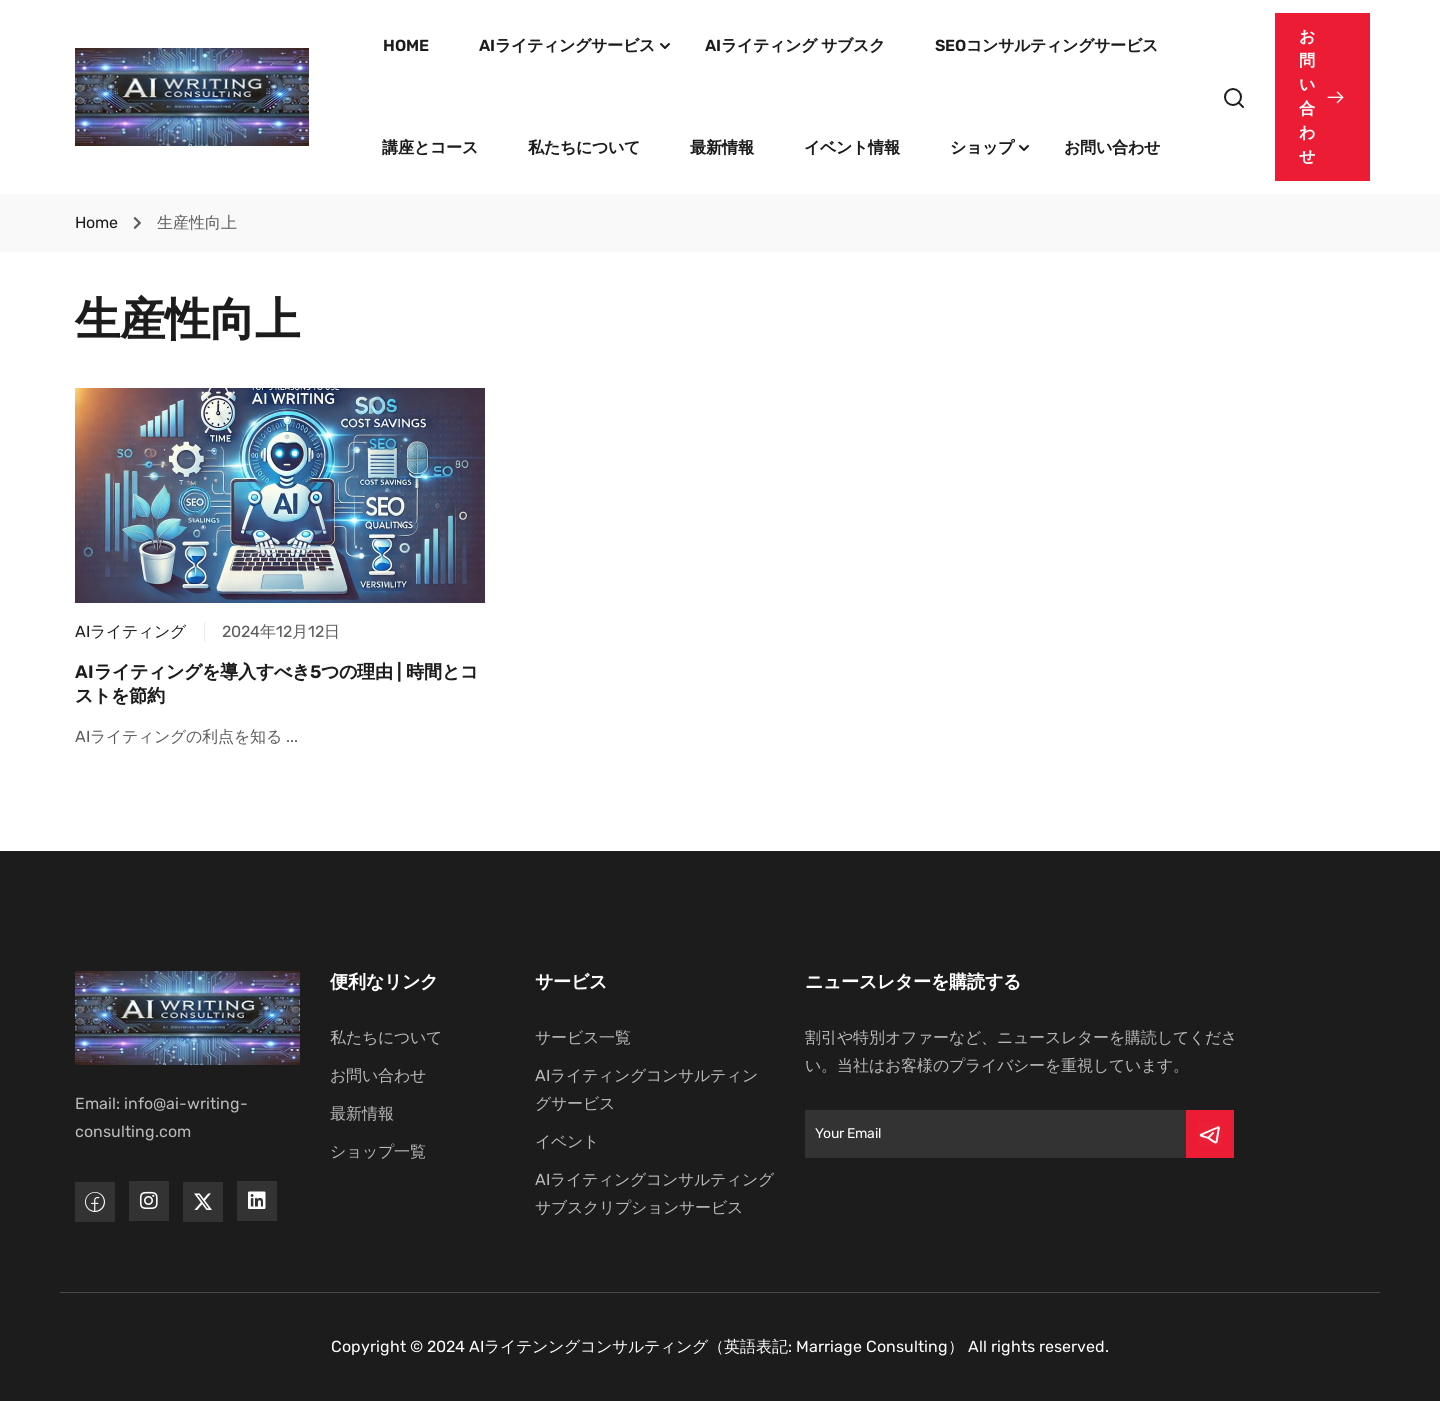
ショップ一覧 (378, 1151)
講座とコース (430, 147)
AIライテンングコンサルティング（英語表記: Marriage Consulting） (716, 1346)
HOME (406, 45)
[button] (1322, 97)
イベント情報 (852, 147)
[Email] (995, 1134)
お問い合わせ (1112, 147)
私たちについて (584, 147)
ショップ (982, 147)
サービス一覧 (583, 1037)
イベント (567, 1141)
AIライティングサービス (567, 45)
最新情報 (722, 147)
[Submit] (1210, 1134)
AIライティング (130, 631)
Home (96, 222)
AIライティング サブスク (795, 45)
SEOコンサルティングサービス (1046, 45)
